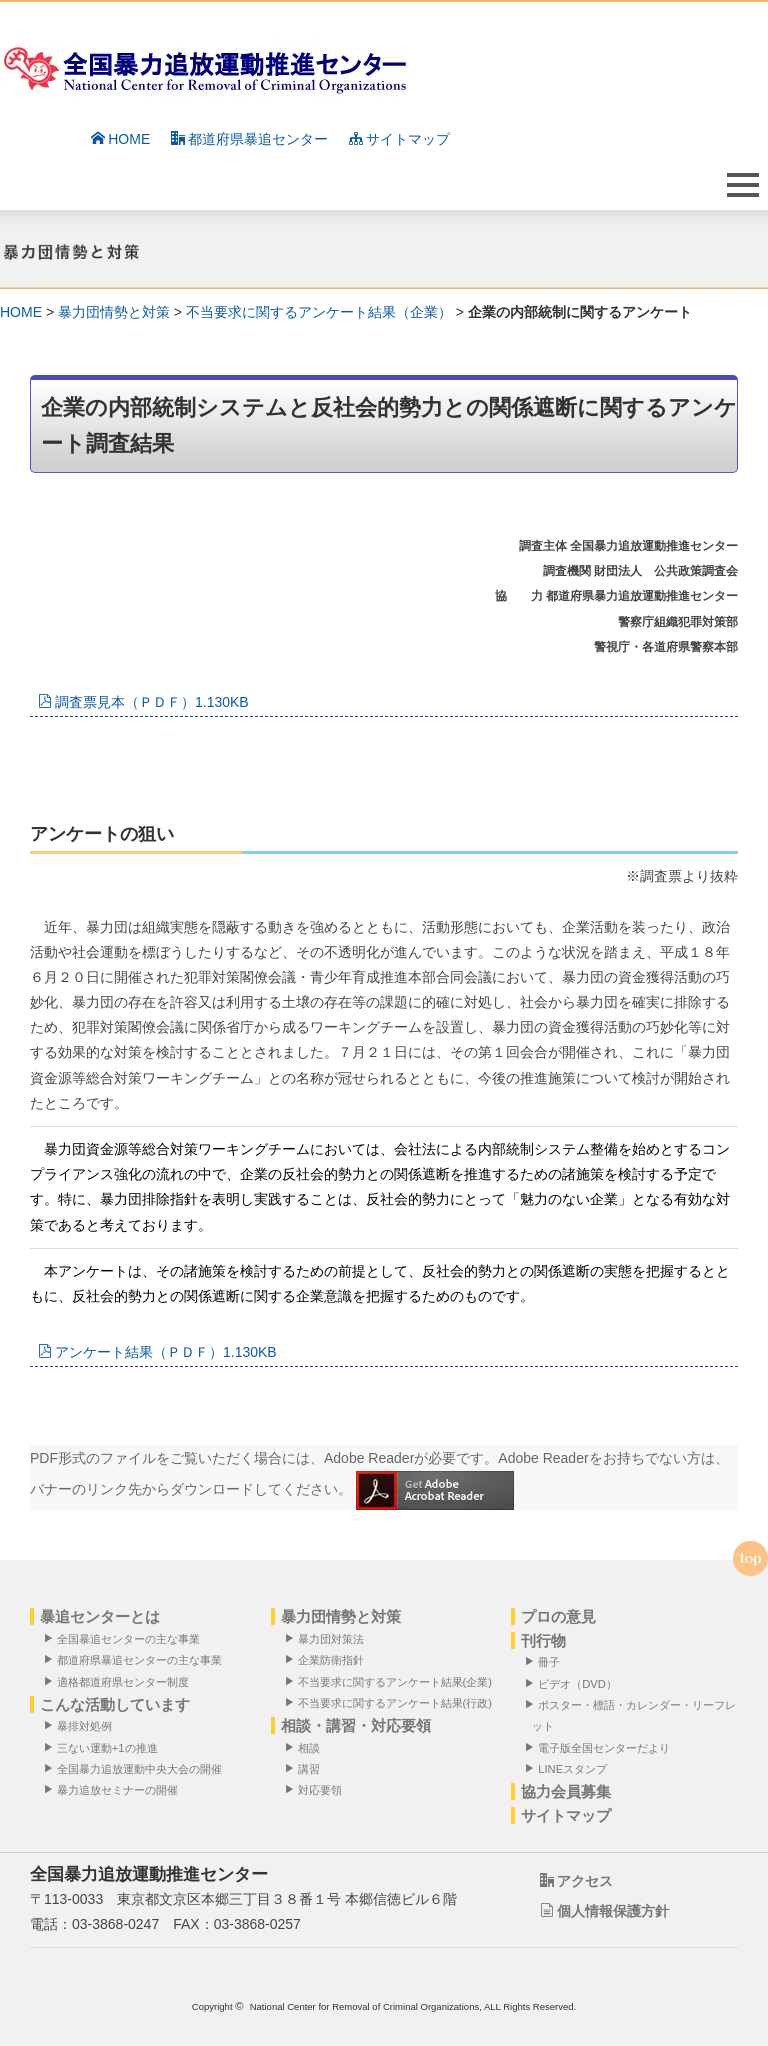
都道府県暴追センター (249, 139)
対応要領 (317, 1789)
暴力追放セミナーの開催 (114, 1789)
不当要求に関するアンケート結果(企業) (392, 1681)
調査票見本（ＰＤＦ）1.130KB (143, 702)
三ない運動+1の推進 (104, 1747)
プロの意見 (558, 1616)
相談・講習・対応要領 (356, 1725)
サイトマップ (399, 139)
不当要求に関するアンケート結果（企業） (319, 312)
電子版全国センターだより (601, 1747)
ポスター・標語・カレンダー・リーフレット (634, 1715)
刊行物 (543, 1640)
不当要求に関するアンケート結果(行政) (392, 1702)
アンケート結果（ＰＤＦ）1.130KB (157, 1352)
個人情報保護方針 (604, 1911)
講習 (306, 1768)
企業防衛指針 (328, 1659)
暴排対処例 (81, 1725)
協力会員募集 (566, 1791)
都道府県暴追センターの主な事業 (136, 1659)
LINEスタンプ (569, 1768)
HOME (120, 139)
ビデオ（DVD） (574, 1683)
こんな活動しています (115, 1704)
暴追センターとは (100, 1616)
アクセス (576, 1881)
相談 (306, 1747)
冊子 (546, 1661)
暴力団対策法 (328, 1638)
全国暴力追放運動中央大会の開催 (136, 1768)
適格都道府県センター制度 (120, 1681)
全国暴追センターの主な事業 (125, 1638)
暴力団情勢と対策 (114, 312)
